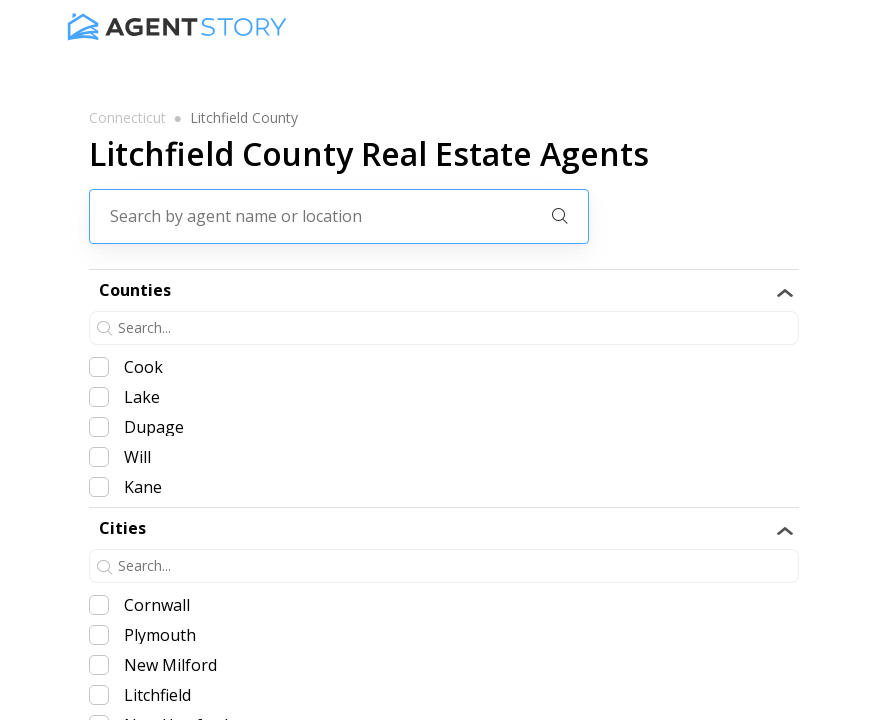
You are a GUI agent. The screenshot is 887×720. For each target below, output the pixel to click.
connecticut (127, 118)
